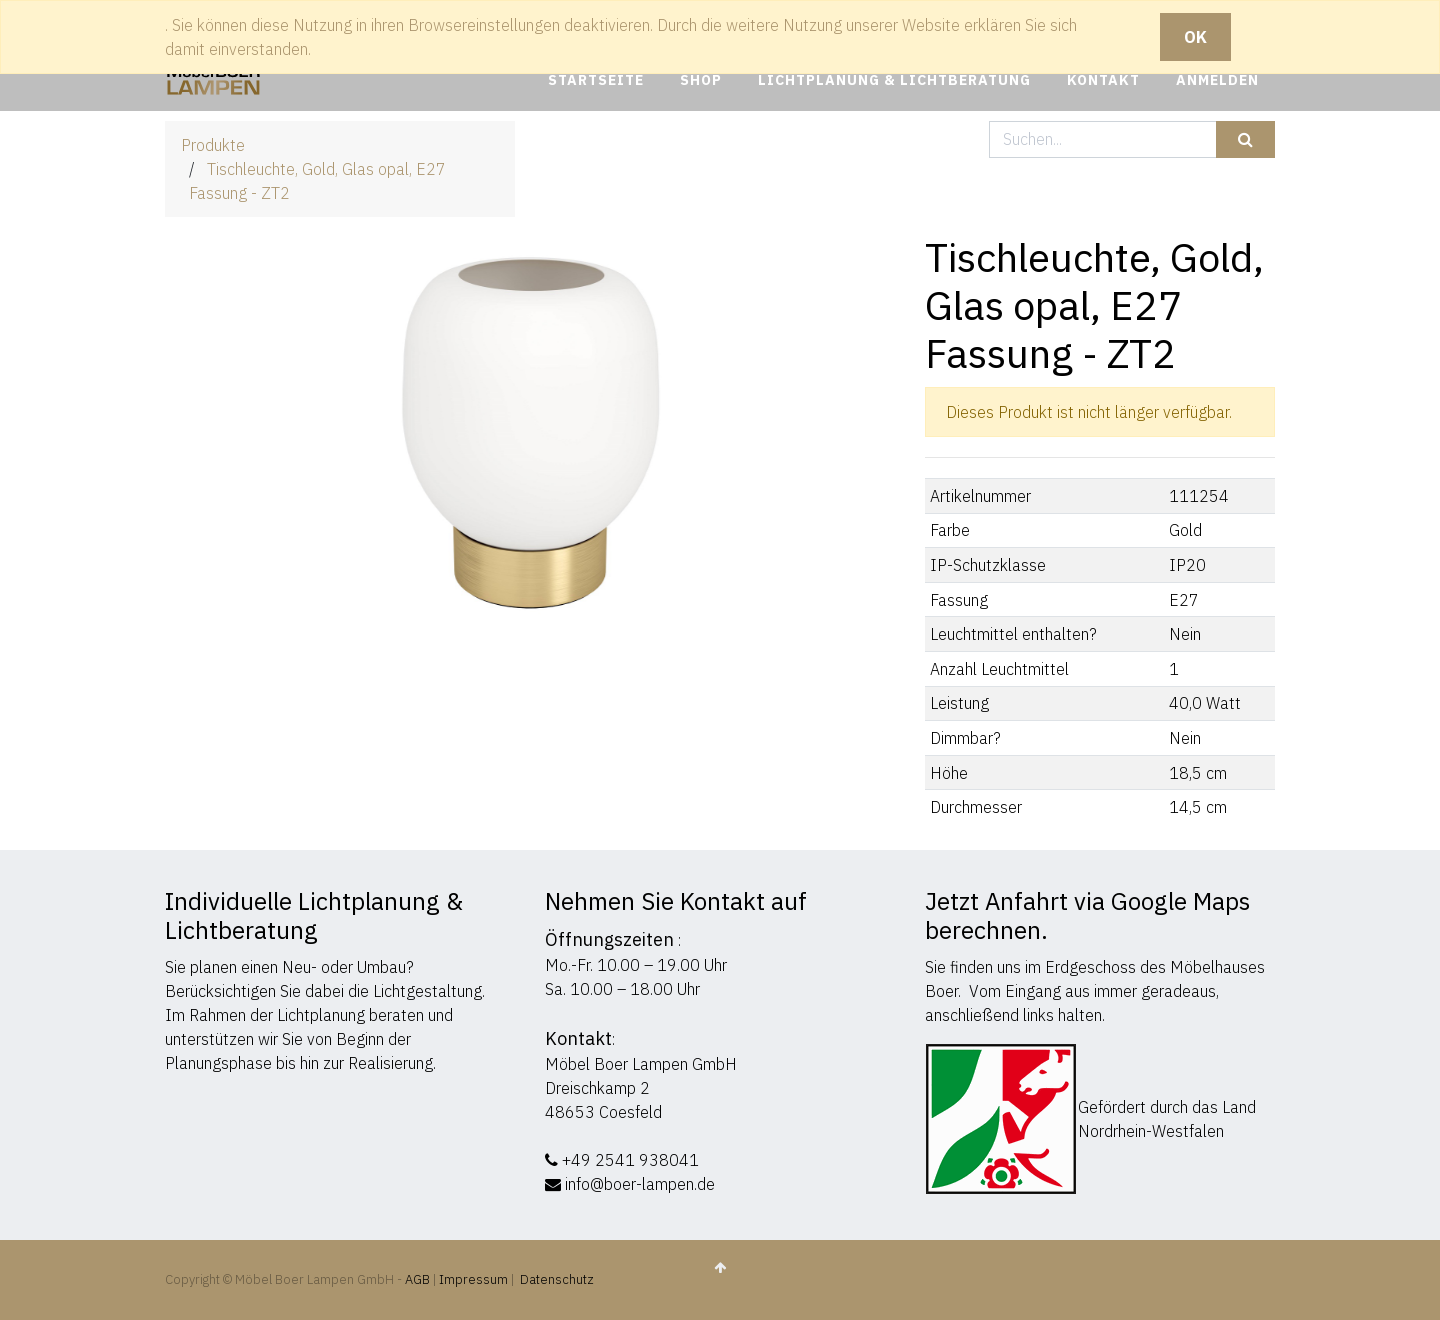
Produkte (213, 145)
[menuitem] (596, 80)
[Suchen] (1245, 139)
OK (1195, 37)
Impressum (473, 1279)
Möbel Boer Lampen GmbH (641, 1064)
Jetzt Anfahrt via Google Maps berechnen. (1087, 915)
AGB (419, 1279)
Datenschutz (557, 1279)
